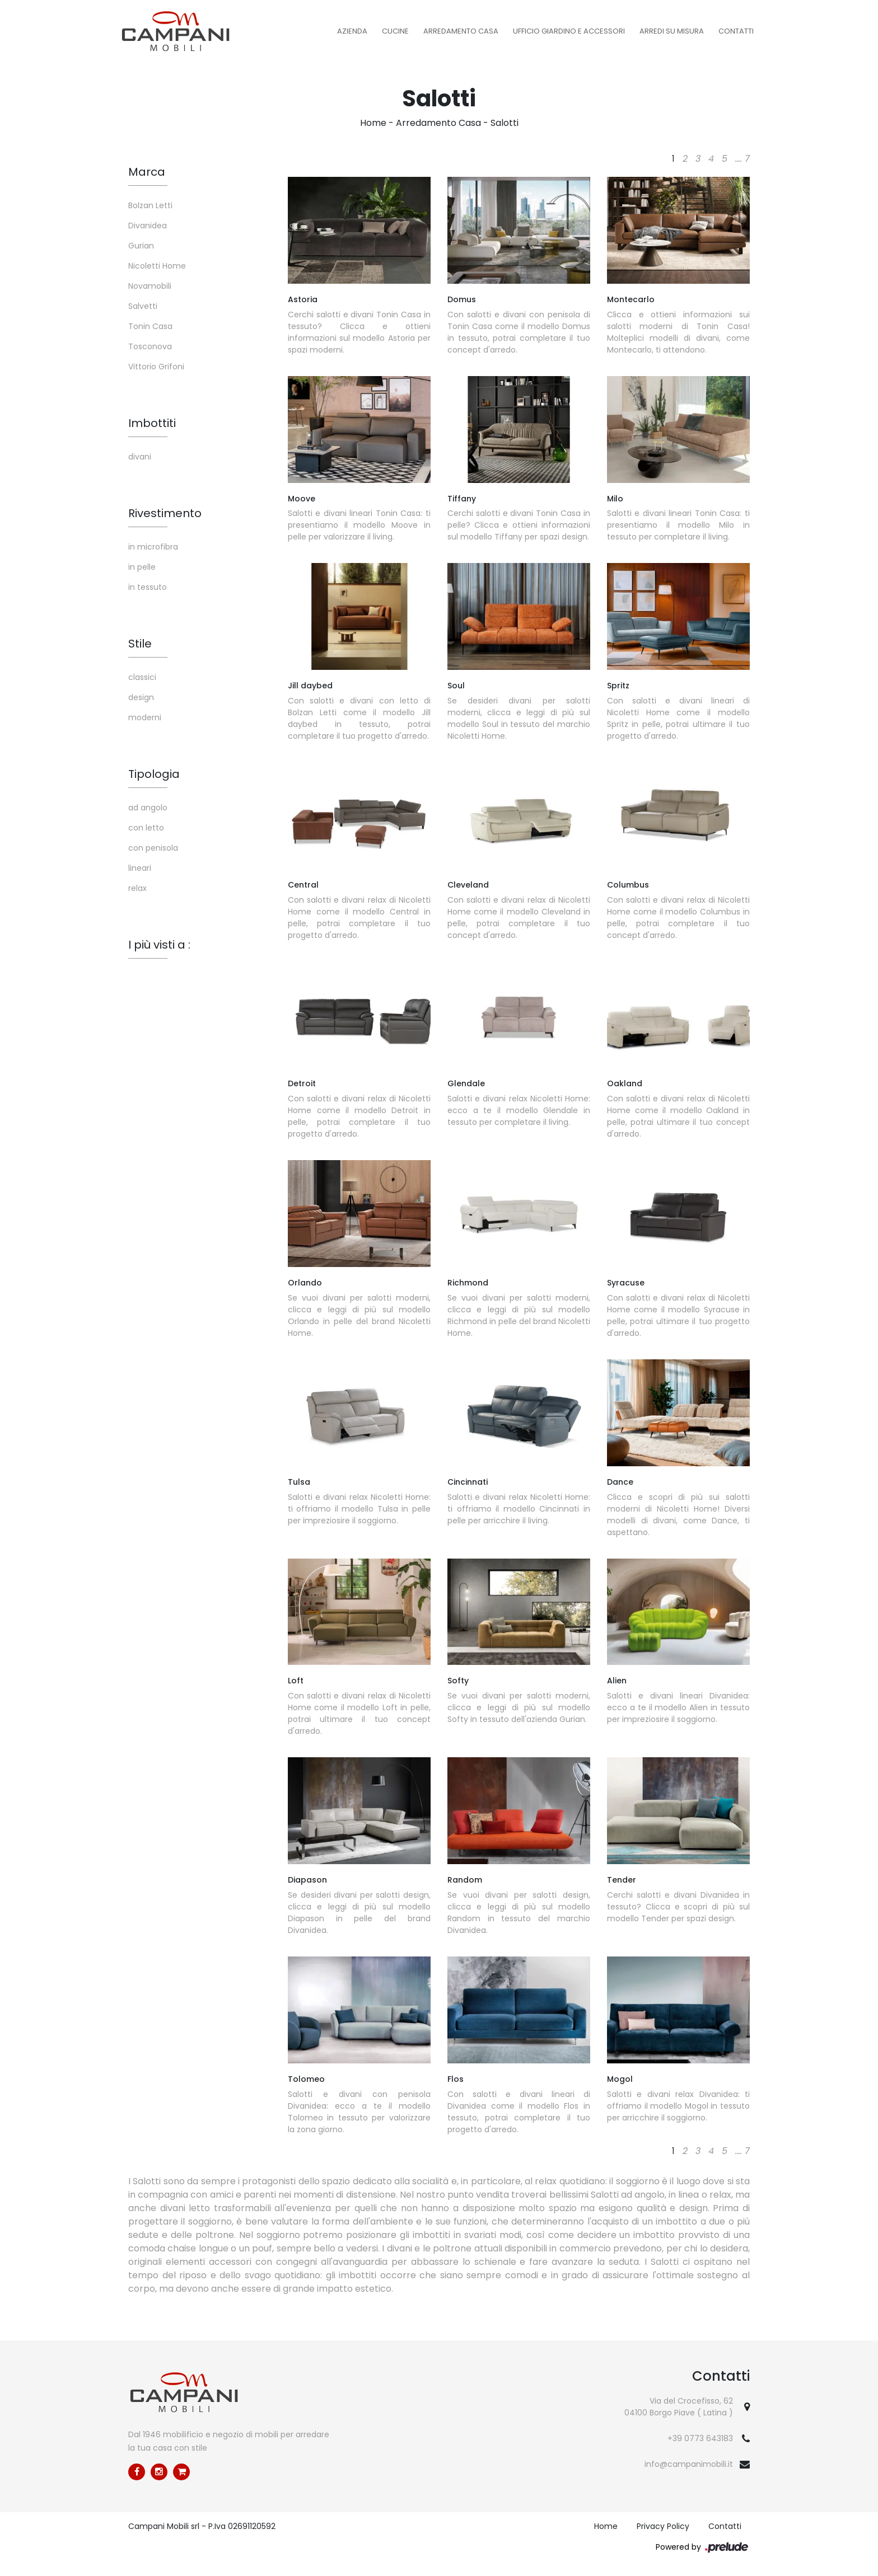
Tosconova (150, 346)
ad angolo (147, 807)
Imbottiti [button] (152, 423)
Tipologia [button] (154, 774)
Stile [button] (140, 643)
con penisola (153, 847)
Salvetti (142, 306)
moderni (144, 717)
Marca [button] (146, 172)
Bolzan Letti (150, 205)
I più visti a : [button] (159, 944)
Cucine (395, 31)
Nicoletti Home (157, 265)
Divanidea (147, 225)
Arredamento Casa (460, 31)
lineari (139, 868)
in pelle (142, 567)
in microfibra (153, 546)
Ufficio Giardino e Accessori (569, 31)
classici (142, 677)
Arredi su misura (671, 31)
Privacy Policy (663, 2526)
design (141, 697)
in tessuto (147, 587)
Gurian (141, 245)
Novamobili (149, 286)
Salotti (505, 122)
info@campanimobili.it (689, 2464)
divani (139, 456)
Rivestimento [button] (165, 513)
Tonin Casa (150, 326)
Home (373, 122)
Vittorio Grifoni (156, 366)
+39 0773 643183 (700, 2438)
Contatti (736, 31)
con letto (146, 827)
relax (137, 888)
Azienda (352, 31)
